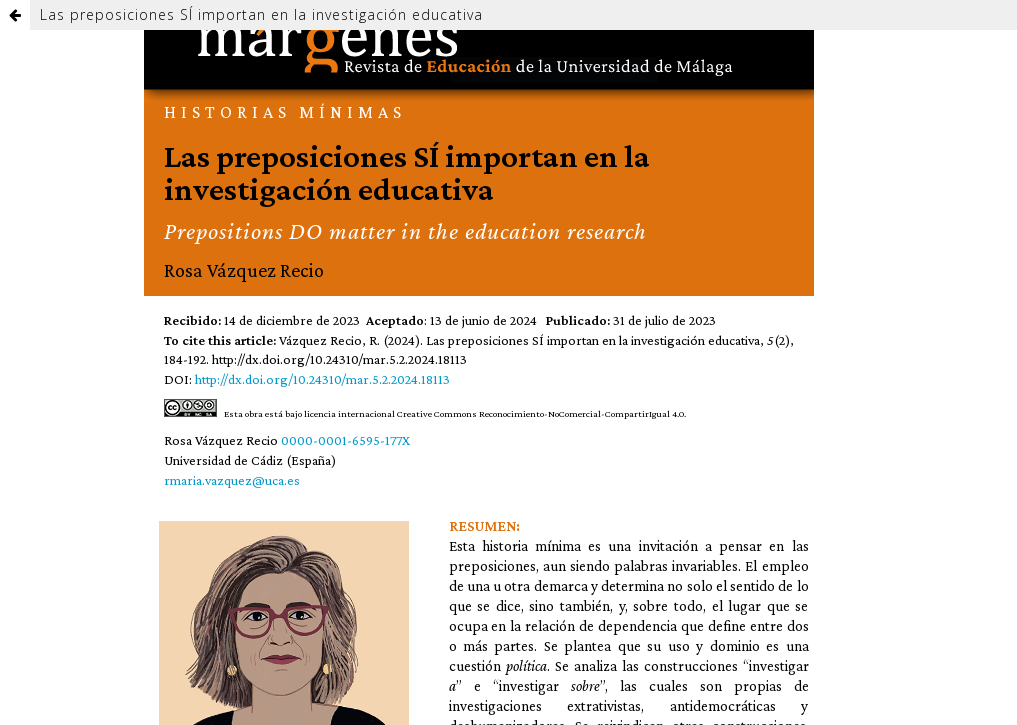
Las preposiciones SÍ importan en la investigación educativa (261, 14)
